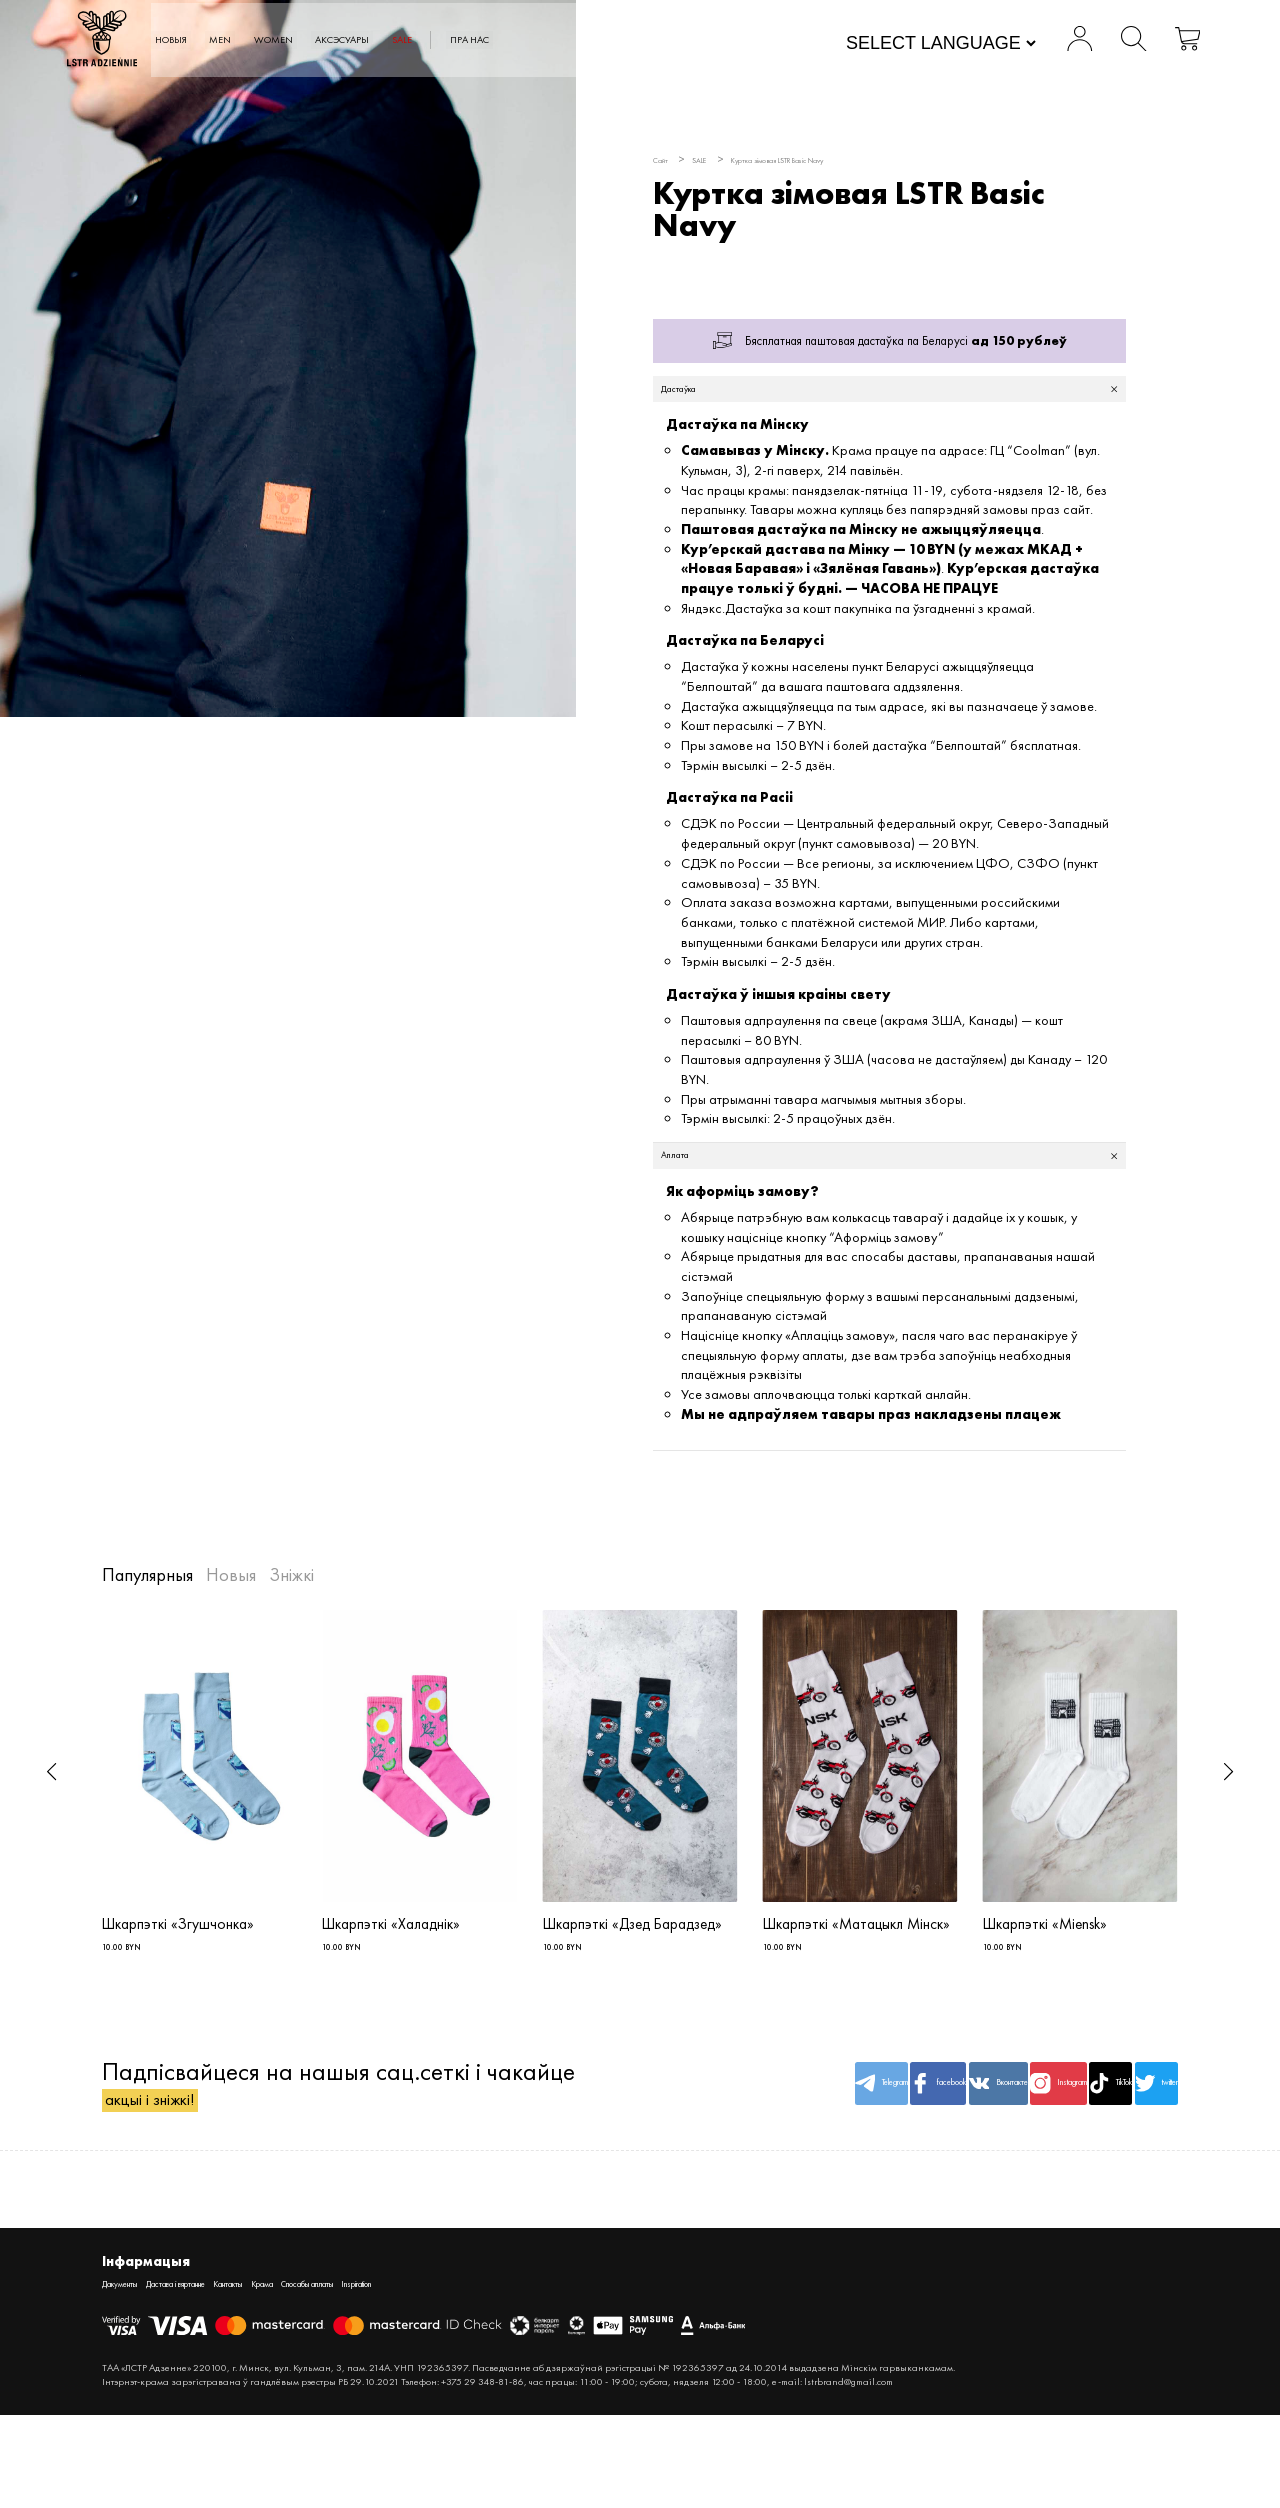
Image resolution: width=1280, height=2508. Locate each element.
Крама (361, 2374)
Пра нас (665, 41)
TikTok (1043, 2147)
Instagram (952, 2147)
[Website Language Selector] (905, 45)
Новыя (261, 41)
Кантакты (308, 2374)
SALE (579, 41)
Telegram (680, 2147)
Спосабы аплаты (435, 2374)
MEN (327, 41)
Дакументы (131, 2374)
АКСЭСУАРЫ (496, 41)
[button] (51, 1798)
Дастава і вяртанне (222, 2374)
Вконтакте (861, 2147)
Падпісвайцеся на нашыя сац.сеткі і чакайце (291, 2148)
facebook (771, 2147)
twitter (1134, 2147)
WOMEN (399, 41)
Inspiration (517, 2374)
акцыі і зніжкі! (178, 2181)
